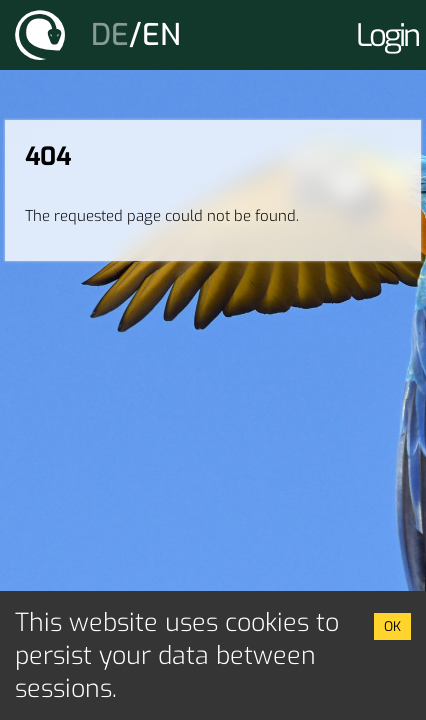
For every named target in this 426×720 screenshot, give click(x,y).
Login (387, 35)
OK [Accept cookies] (392, 626)
